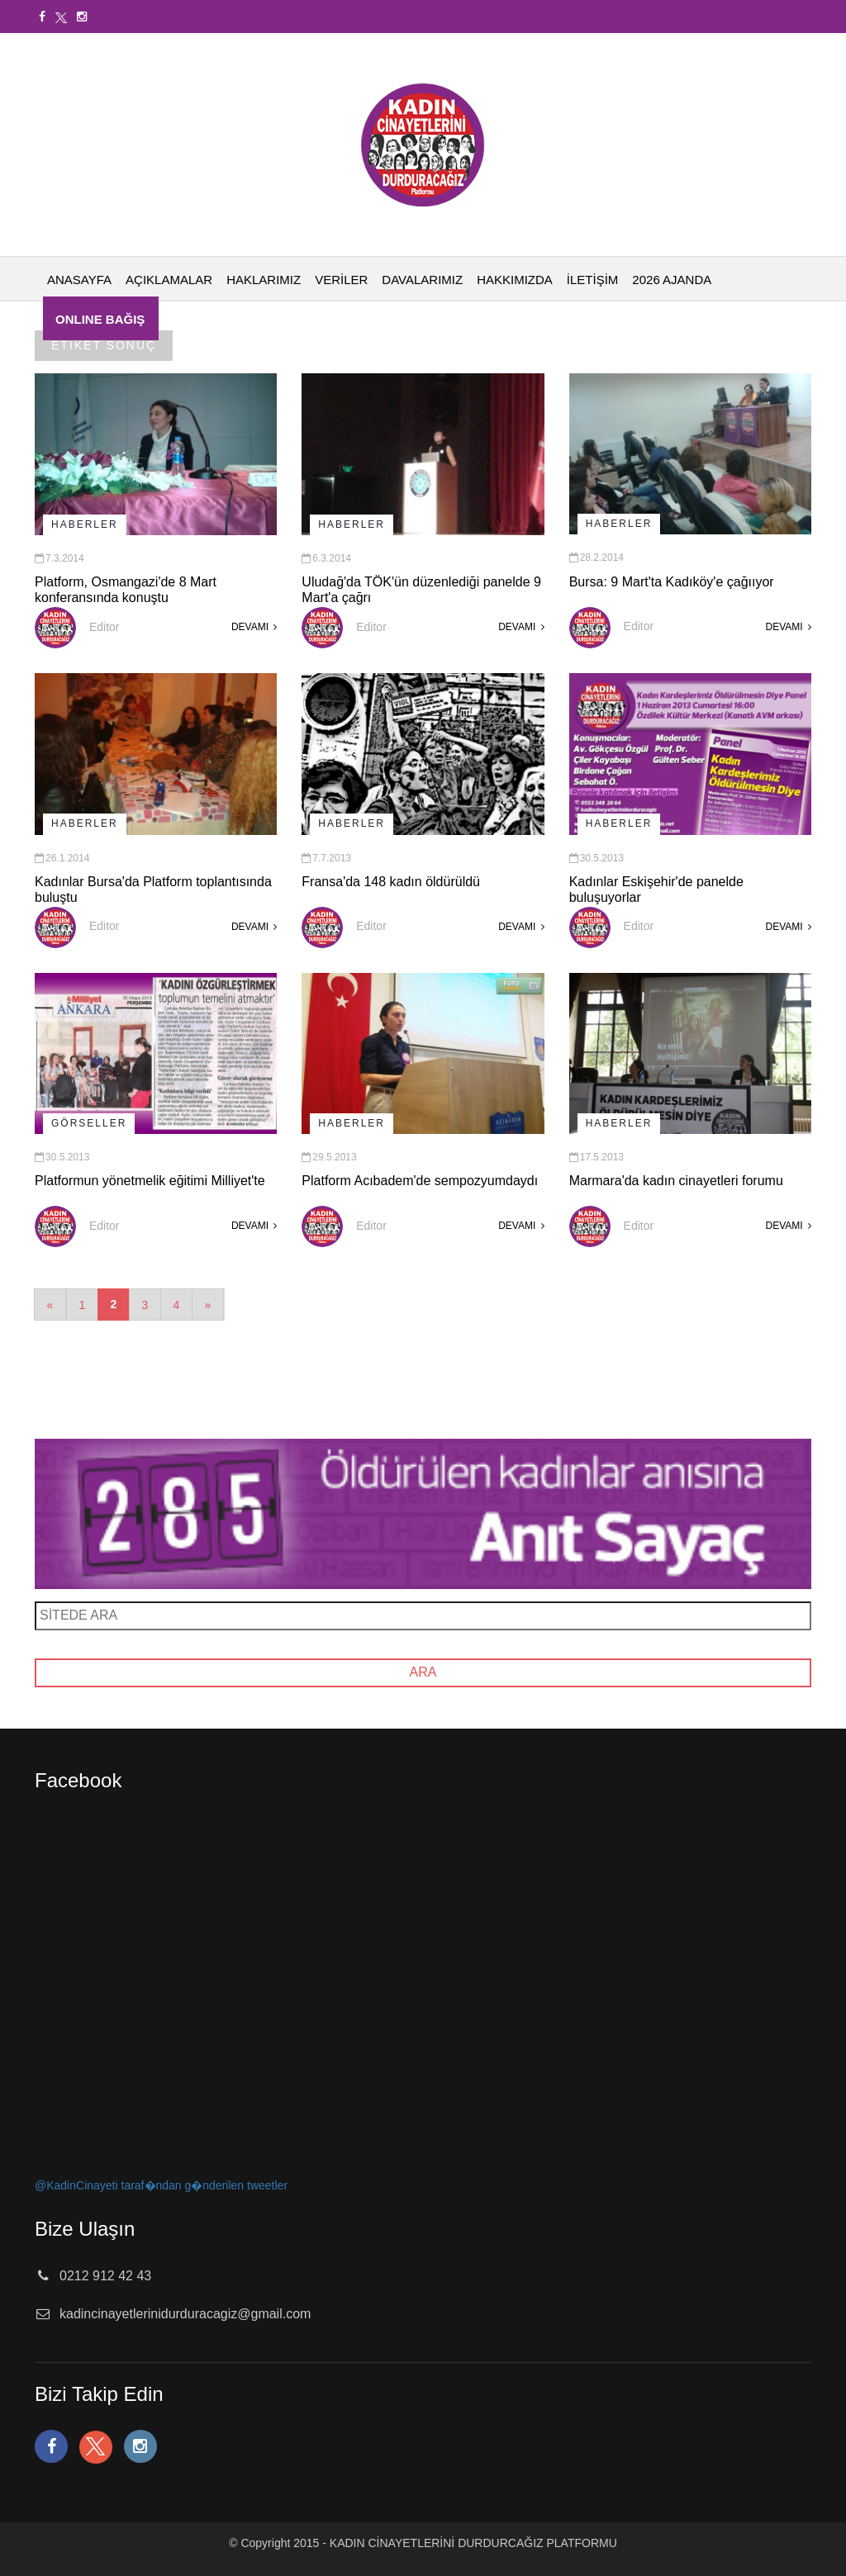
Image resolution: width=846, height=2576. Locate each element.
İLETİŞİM (593, 280)
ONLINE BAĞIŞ (100, 319)
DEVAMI (254, 627)
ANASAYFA (79, 280)
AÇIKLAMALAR (169, 280)
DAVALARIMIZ (422, 280)
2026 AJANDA (671, 280)
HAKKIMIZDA (515, 280)
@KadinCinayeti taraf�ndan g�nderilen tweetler (161, 2185)
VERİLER (341, 280)
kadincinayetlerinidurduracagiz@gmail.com (185, 2314)
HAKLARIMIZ (263, 280)
